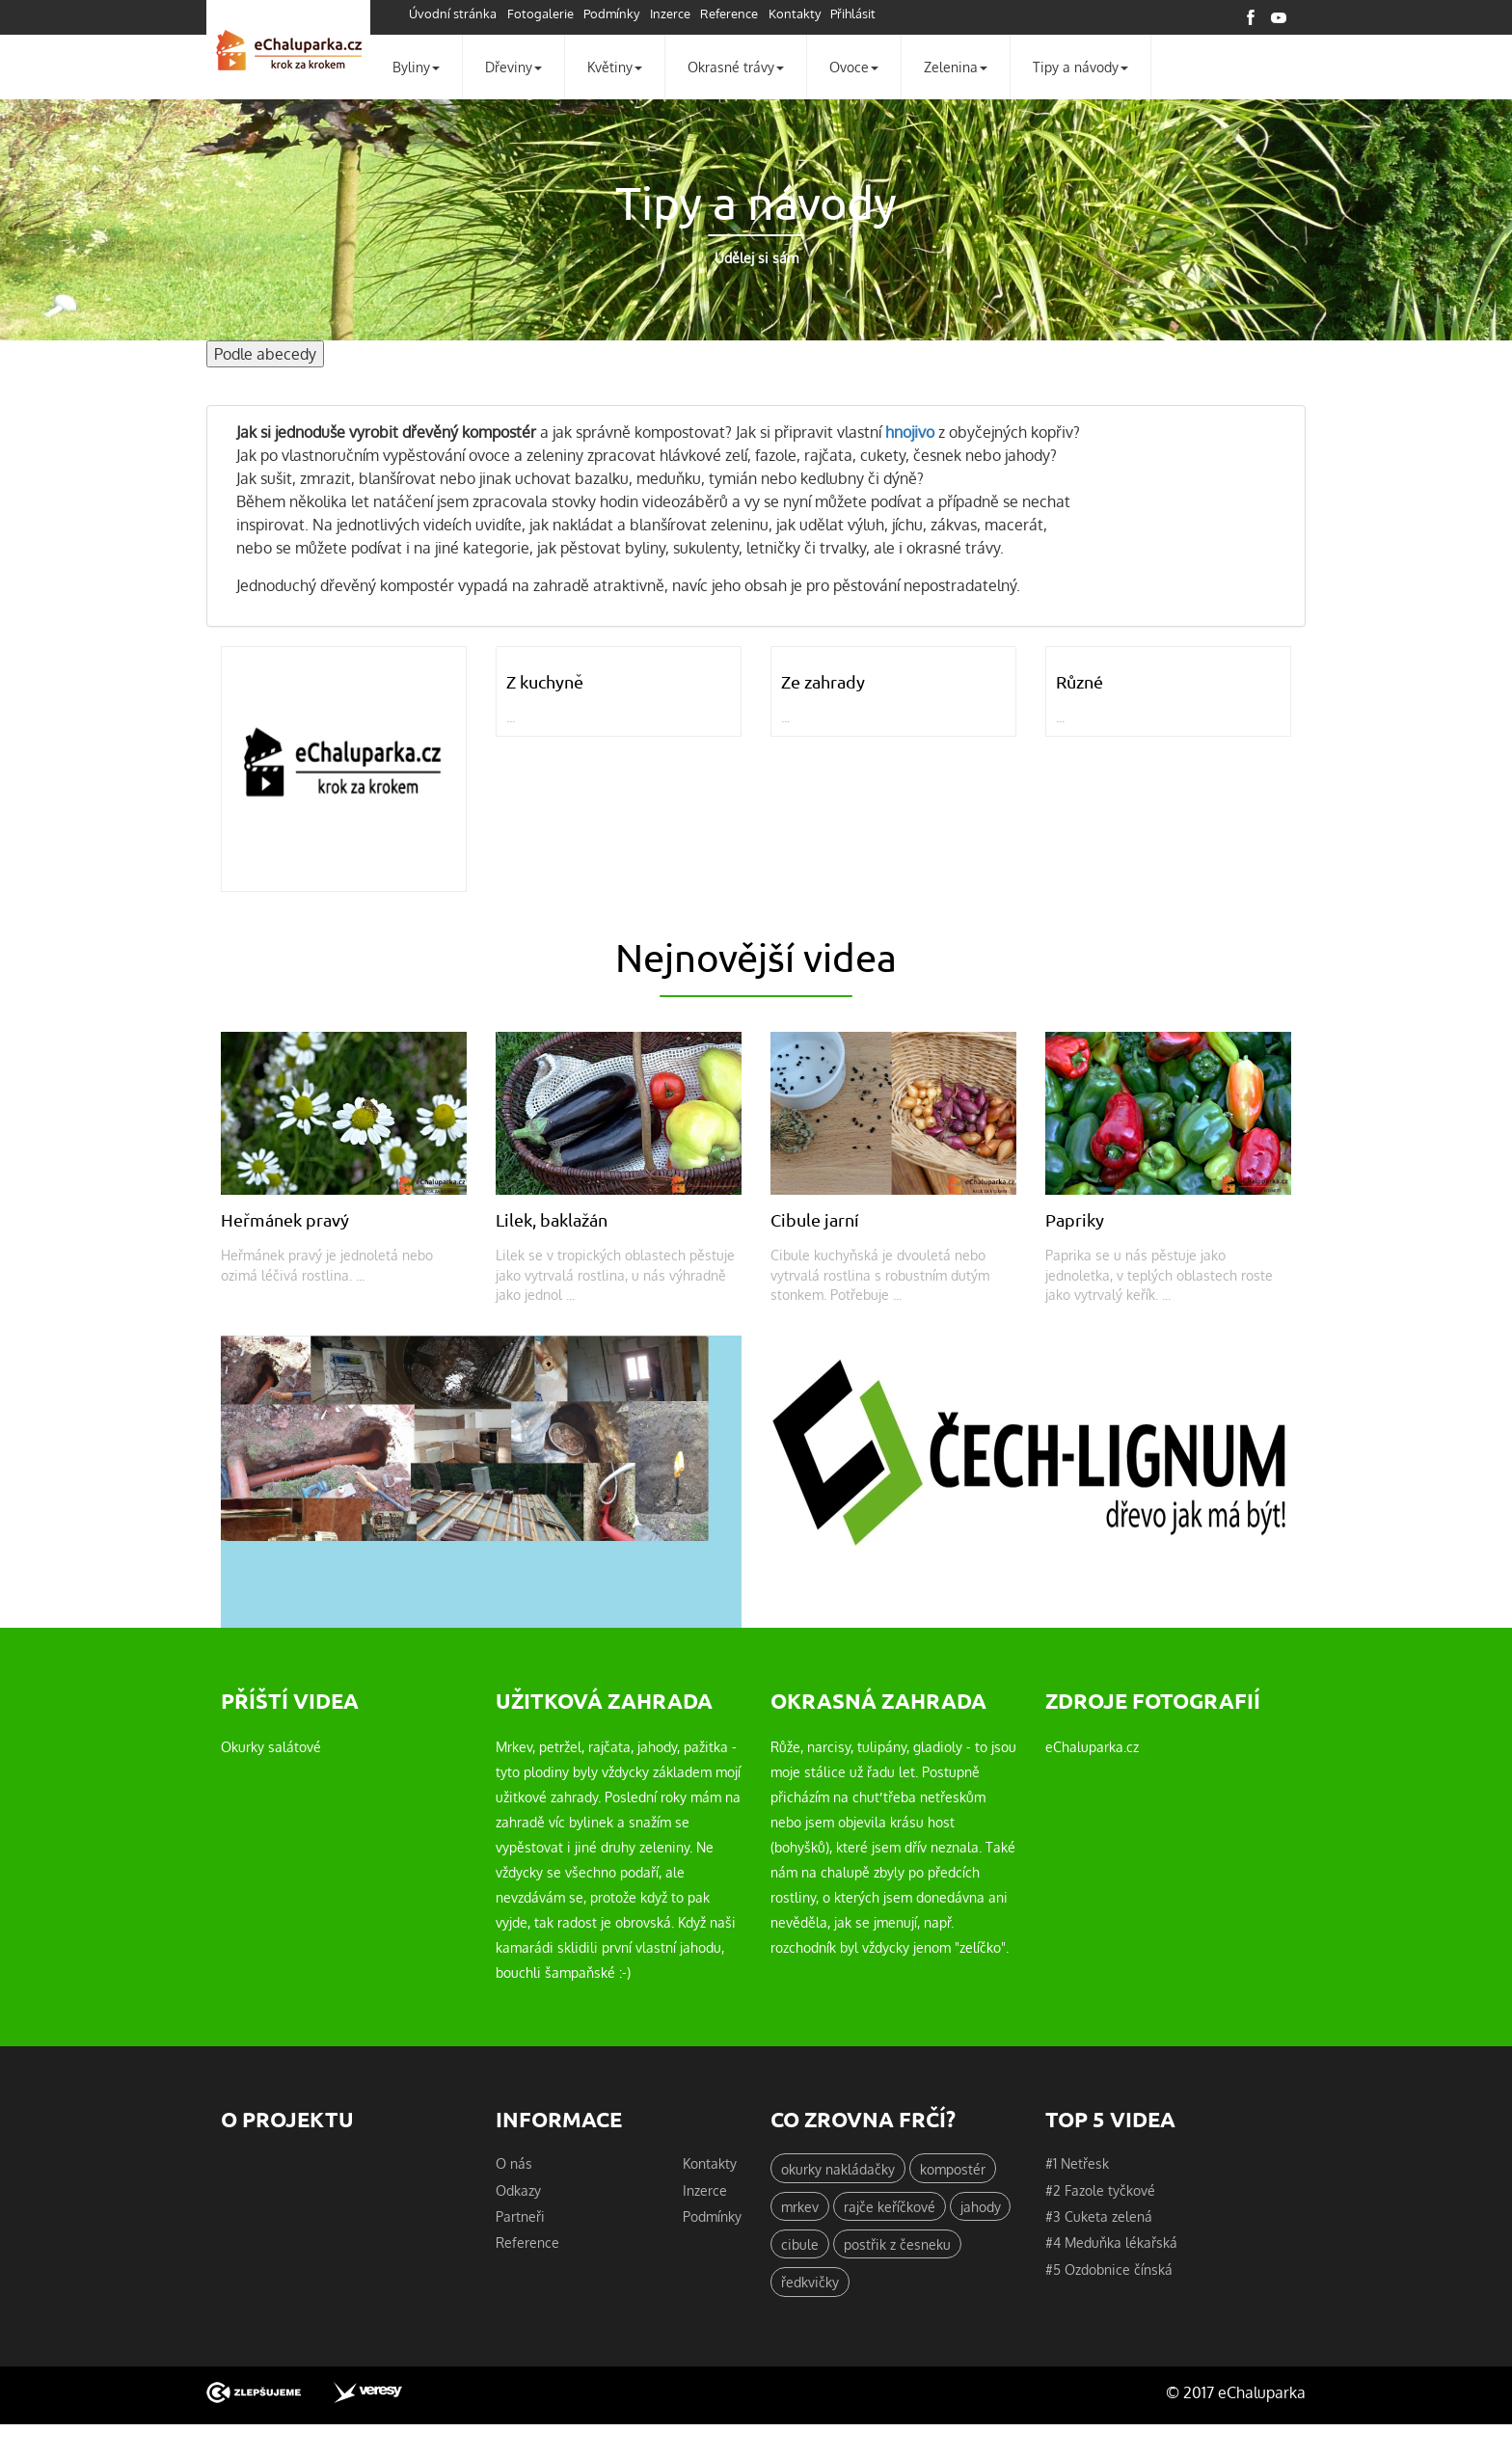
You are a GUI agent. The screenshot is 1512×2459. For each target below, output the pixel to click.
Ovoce (853, 66)
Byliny (416, 66)
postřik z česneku (897, 2247)
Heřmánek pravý (288, 1219)
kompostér (953, 2169)
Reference (740, 13)
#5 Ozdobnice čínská (1109, 2272)
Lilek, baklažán (556, 1219)
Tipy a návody (1080, 66)
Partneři (520, 2219)
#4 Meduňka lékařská (1111, 2245)
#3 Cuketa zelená (1098, 2219)
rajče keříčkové (889, 2208)
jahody (980, 2208)
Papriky (1076, 1219)
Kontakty (806, 13)
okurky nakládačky (838, 2169)
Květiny (614, 66)
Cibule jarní (817, 1219)
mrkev (800, 2208)
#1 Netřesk (1077, 2165)
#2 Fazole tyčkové (1100, 2192)
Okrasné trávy (736, 66)
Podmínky (617, 13)
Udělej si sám (756, 258)
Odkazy (518, 2192)
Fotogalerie (543, 13)
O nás (514, 2165)
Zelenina (955, 66)
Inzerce (678, 13)
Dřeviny (513, 66)
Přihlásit (867, 13)
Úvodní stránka (454, 13)
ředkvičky (810, 2285)
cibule (800, 2247)
